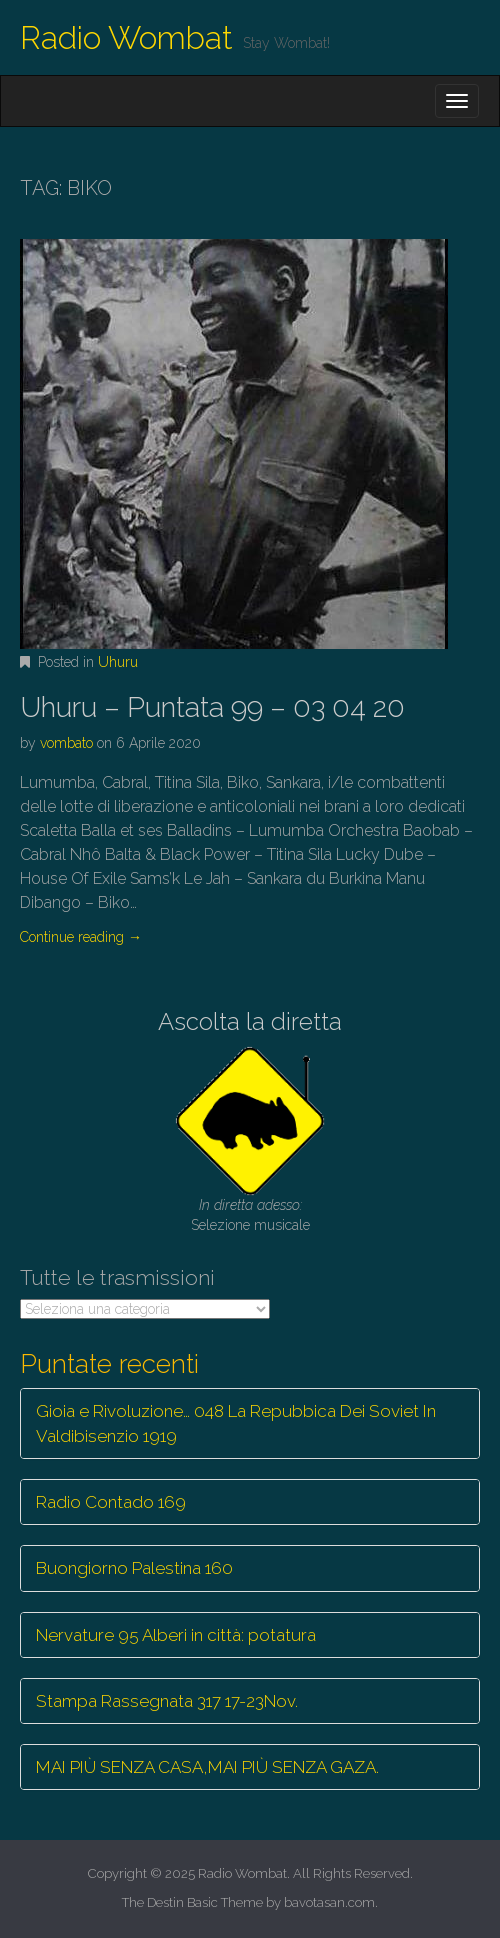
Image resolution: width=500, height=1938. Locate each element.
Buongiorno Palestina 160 (134, 1568)
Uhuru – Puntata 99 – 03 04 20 (212, 707)
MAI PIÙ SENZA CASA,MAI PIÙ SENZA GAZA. (207, 1767)
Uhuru (118, 662)
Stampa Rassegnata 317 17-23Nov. (167, 1701)
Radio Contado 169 (111, 1502)
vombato (66, 743)
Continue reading (81, 937)
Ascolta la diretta (250, 1021)
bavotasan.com (329, 1902)
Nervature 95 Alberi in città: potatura (176, 1635)
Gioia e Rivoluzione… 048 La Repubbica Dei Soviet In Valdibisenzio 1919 (236, 1423)
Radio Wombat (126, 37)
